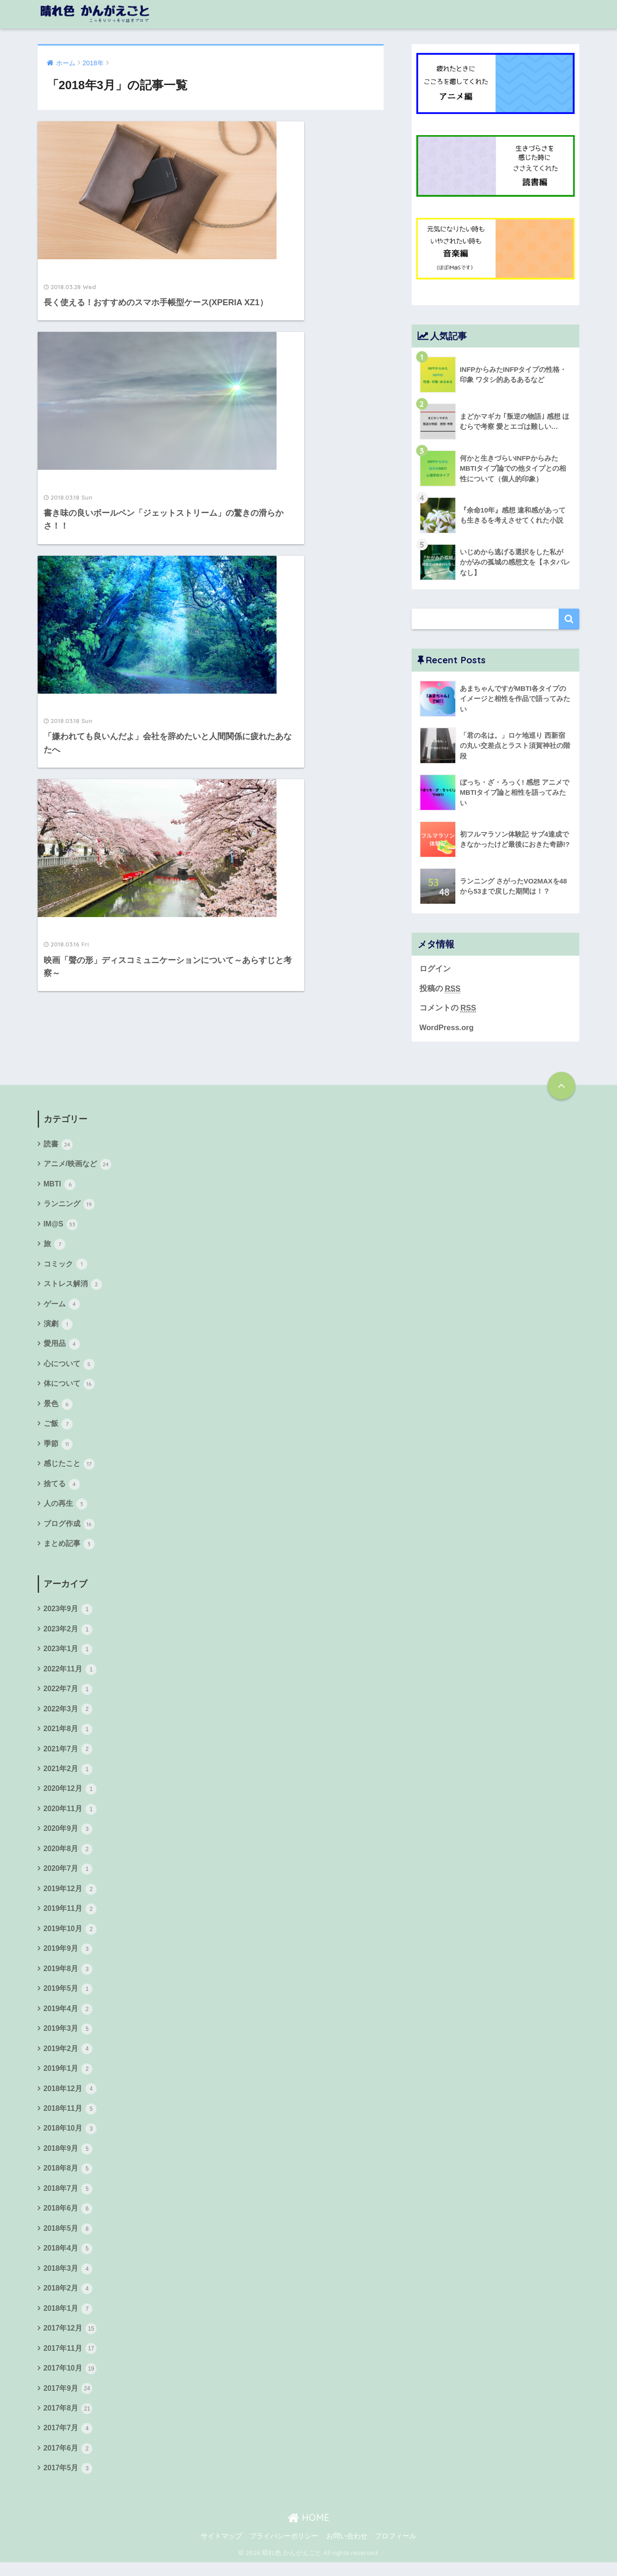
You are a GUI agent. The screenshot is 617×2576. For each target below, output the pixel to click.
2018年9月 (68, 2159)
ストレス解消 (73, 1286)
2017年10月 (70, 2381)
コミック (65, 1266)
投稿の (440, 989)
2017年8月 (68, 2421)
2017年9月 (68, 2401)
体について (69, 1387)
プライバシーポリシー (283, 2549)
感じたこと (69, 1468)
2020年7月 (68, 1876)
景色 (58, 1407)
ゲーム (62, 1306)
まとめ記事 (69, 1548)
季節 (58, 1447)
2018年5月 (68, 2239)
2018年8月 (68, 2179)
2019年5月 (68, 1997)
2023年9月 (68, 1614)
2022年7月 (68, 1694)
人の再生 (65, 1508)
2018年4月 (68, 2259)
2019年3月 (68, 2038)
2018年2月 (68, 2300)
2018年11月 (70, 2118)
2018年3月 (68, 2279)
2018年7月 (68, 2199)
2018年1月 (68, 2320)
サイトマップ (221, 2549)
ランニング (69, 1205)
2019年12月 (70, 1896)
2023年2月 (68, 1634)
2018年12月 (70, 2098)
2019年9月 (68, 1957)
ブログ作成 (69, 1528)
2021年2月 (68, 1775)
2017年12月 (70, 2340)
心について (69, 1367)
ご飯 (58, 1427)
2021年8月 (68, 1735)
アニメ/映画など (78, 1165)
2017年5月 (68, 2481)
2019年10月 (70, 1937)
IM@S (61, 1225)
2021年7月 (68, 1755)
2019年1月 (68, 2078)
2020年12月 (70, 1795)
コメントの (447, 1009)
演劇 (58, 1326)
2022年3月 (68, 1715)
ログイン (435, 969)
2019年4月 (68, 2017)
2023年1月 (68, 1654)
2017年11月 (70, 2360)
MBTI (60, 1185)
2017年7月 (68, 2441)
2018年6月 (68, 2219)
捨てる (62, 1488)
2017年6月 (68, 2461)
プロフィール (395, 2549)
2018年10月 (70, 2138)
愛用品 (62, 1346)
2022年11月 (70, 1674)
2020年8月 (68, 1856)
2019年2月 (68, 2057)
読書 (58, 1145)
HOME (308, 2530)
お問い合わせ (347, 2549)
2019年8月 (68, 1977)
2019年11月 (70, 1916)
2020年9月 (68, 1836)
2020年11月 (70, 1816)
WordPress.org (447, 1029)
